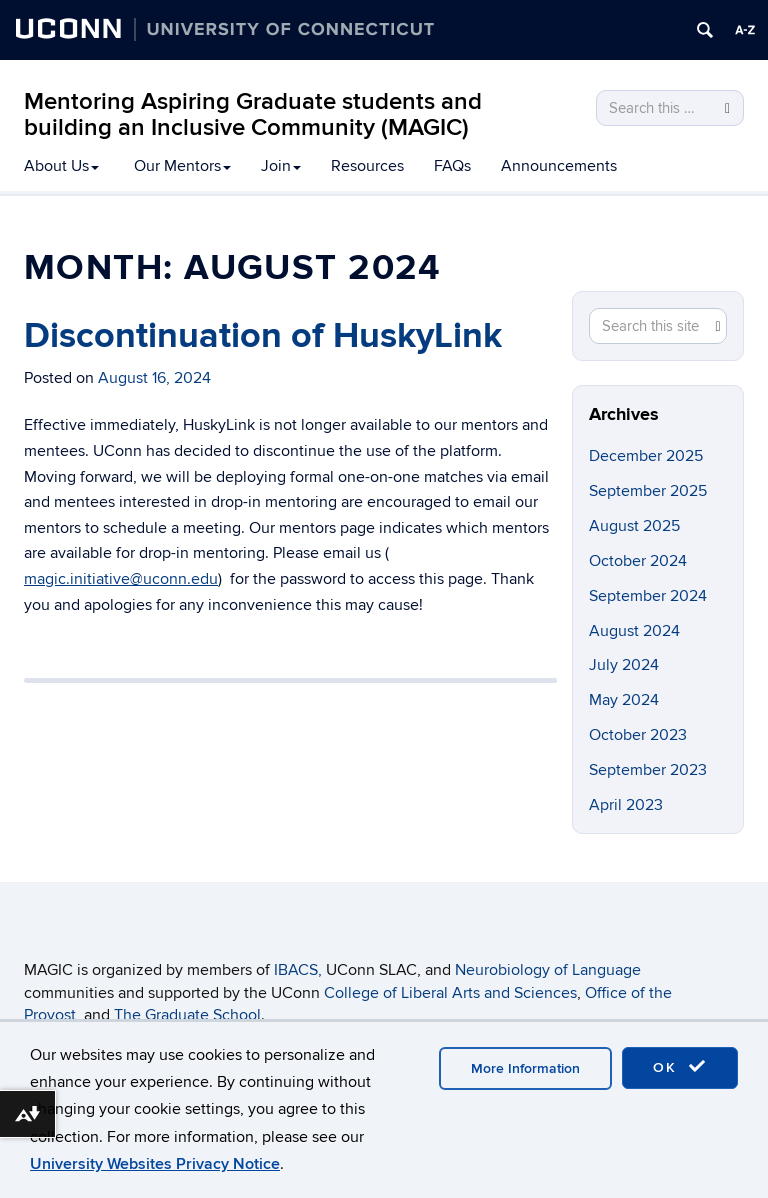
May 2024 (624, 700)
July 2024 (624, 665)
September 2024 (648, 596)
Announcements (559, 166)
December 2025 (646, 456)
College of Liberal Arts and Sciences (450, 993)
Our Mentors (182, 166)
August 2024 (634, 631)
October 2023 (638, 735)
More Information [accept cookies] (525, 1068)
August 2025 (634, 526)
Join (281, 166)
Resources (367, 166)
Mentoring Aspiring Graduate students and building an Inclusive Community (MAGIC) (253, 114)
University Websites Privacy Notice (155, 1164)
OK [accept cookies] (680, 1067)
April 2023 (626, 805)
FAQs (452, 166)
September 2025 (648, 491)
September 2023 (648, 770)
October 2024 (638, 561)
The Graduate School (187, 1015)
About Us (61, 166)
